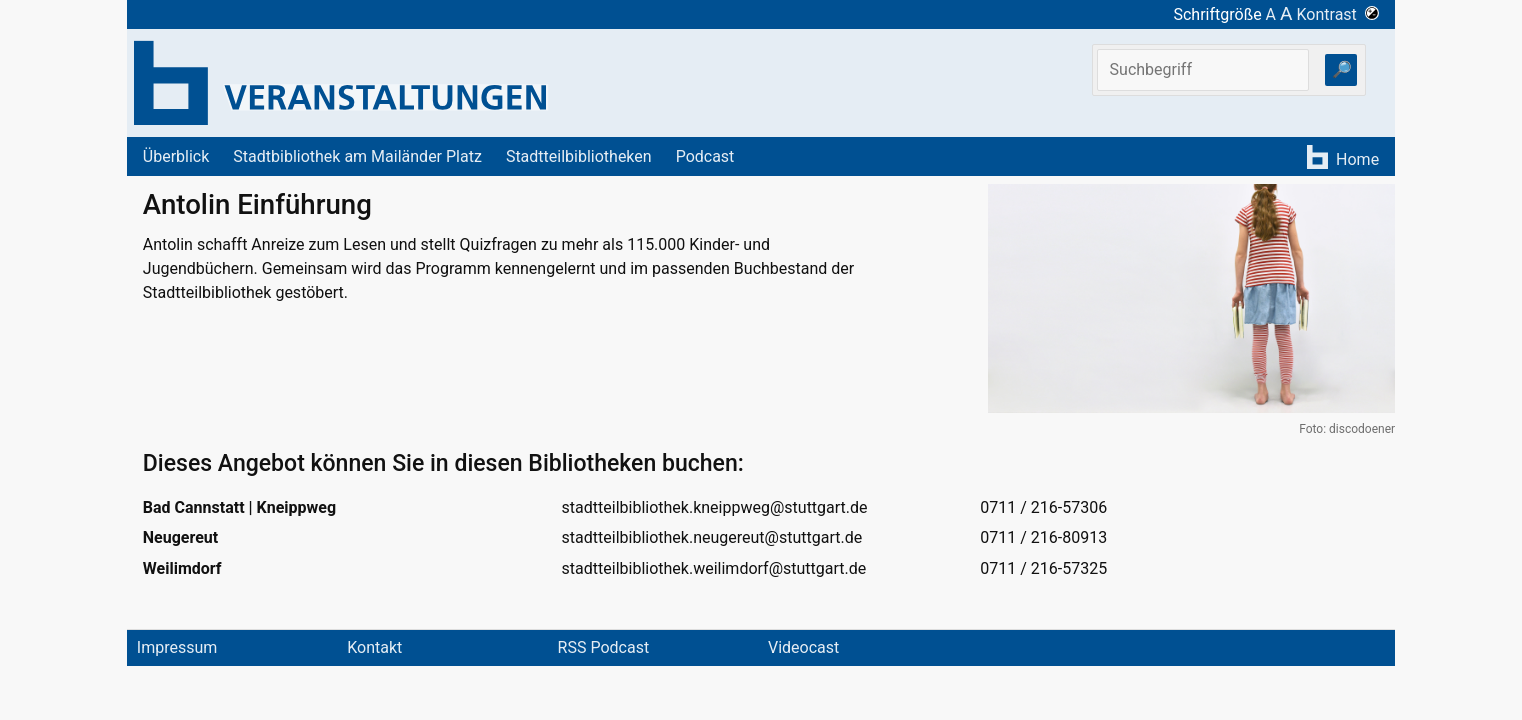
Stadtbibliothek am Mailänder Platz (357, 156)
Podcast (705, 156)
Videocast (803, 647)
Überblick (176, 156)
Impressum (177, 647)
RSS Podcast (604, 647)
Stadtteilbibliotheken (579, 156)
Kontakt (374, 647)
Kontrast (1338, 14)
